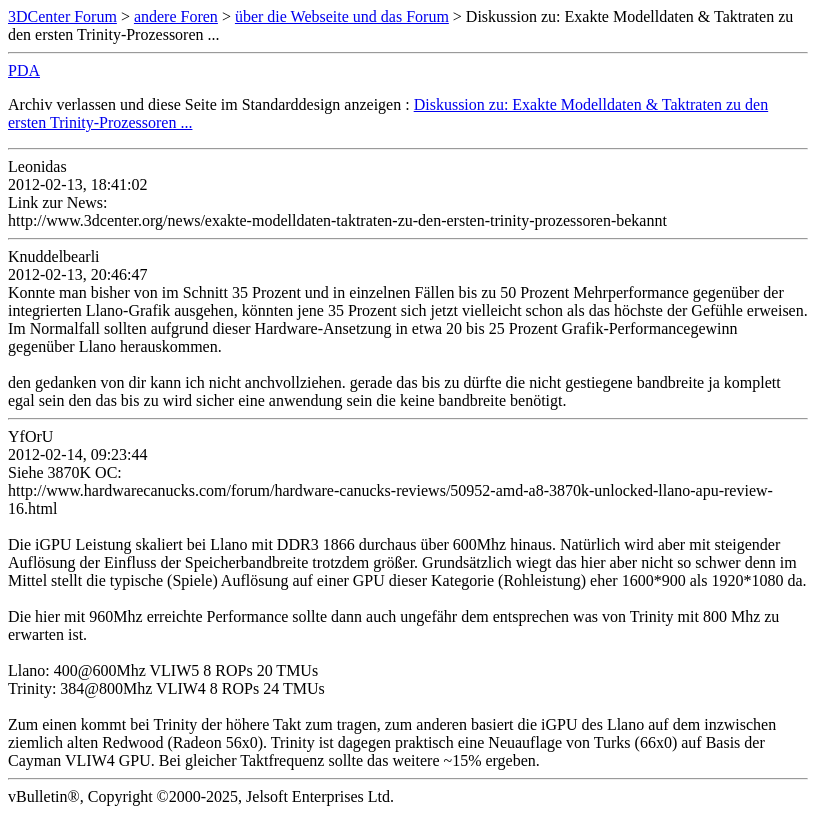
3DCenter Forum (62, 16)
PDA (24, 70)
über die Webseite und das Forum (342, 16)
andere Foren (176, 16)
